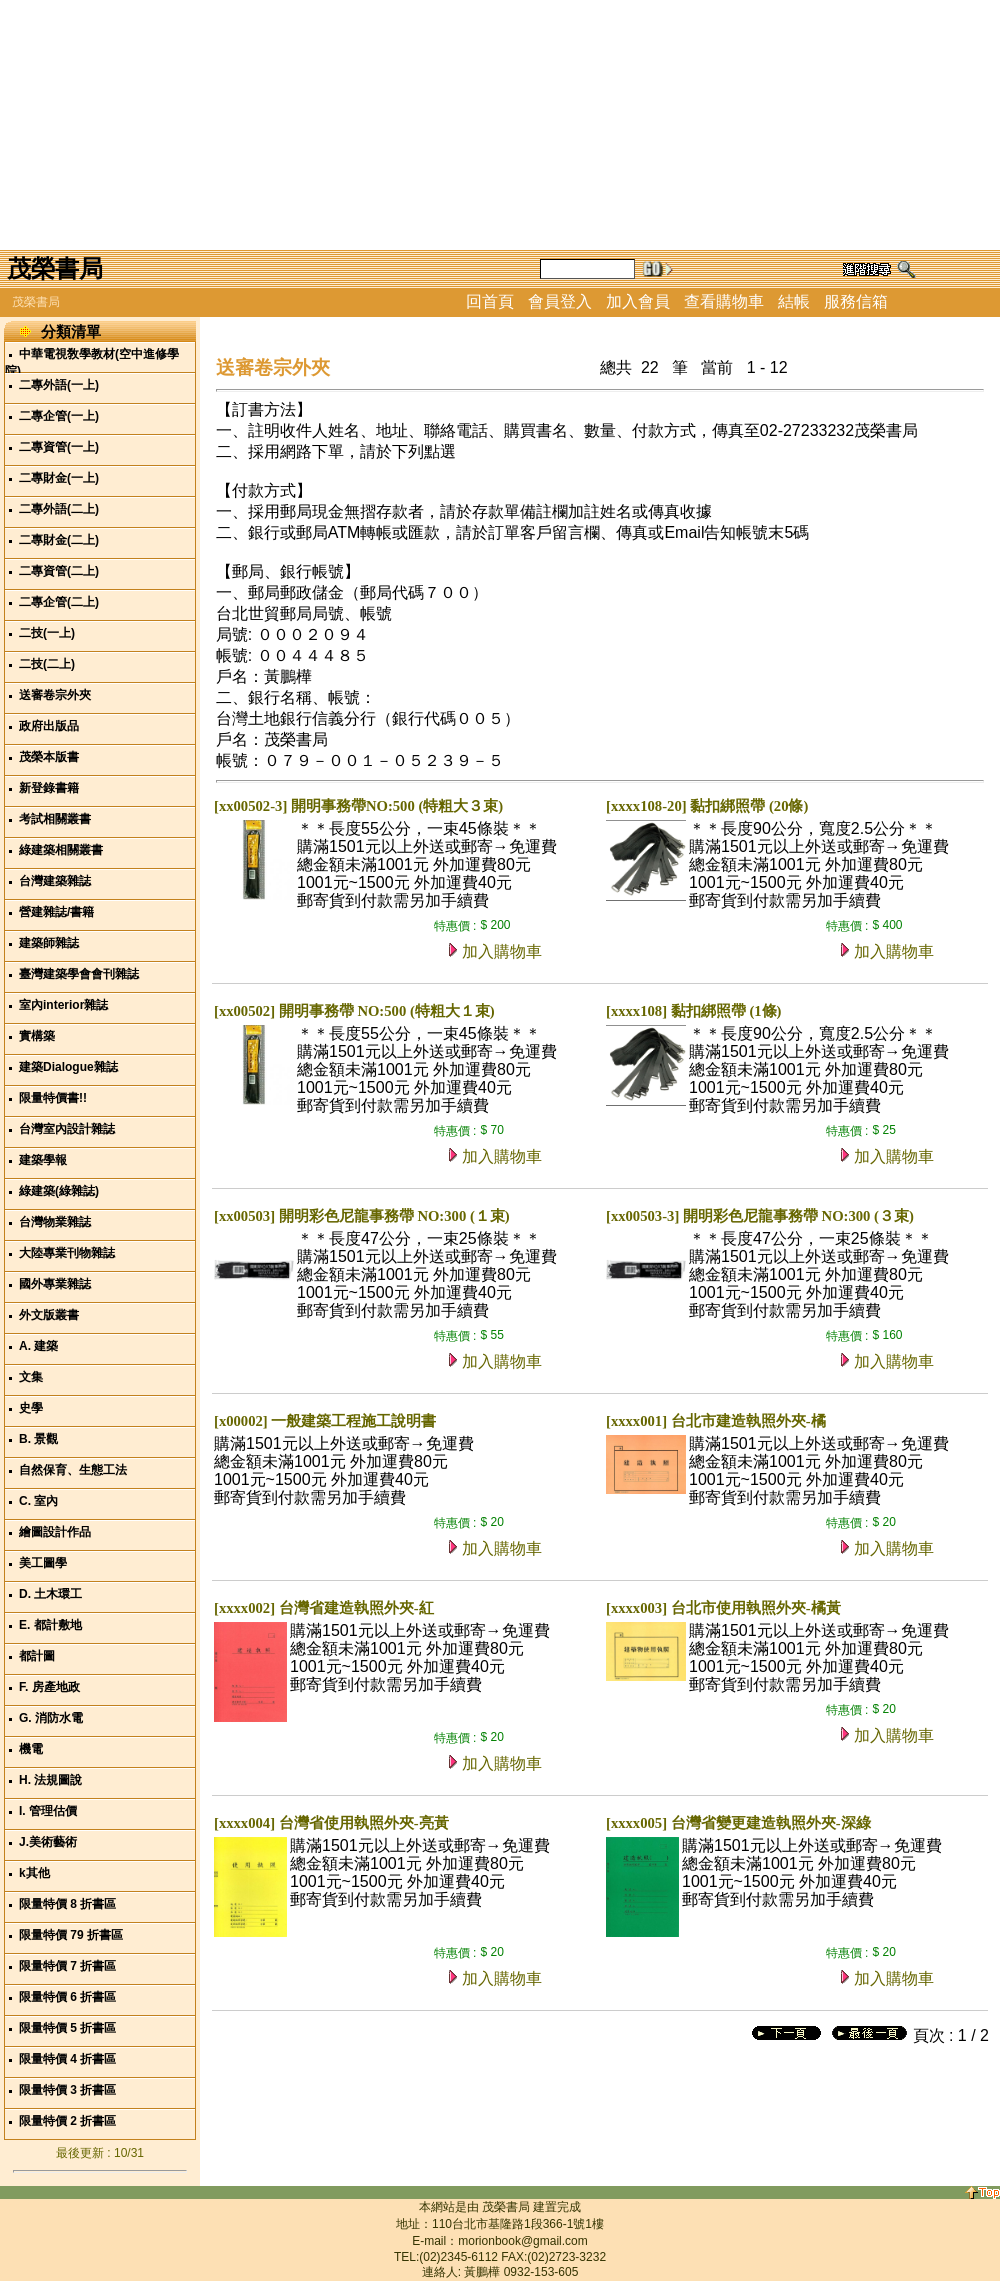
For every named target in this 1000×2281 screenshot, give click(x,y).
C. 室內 (38, 1501)
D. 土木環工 (50, 1594)
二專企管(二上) (59, 602)
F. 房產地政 (49, 1687)
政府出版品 (49, 726)
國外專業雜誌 (55, 1284)
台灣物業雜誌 (55, 1222)
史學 (31, 1408)
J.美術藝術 (48, 1842)
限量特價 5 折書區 (67, 2028)
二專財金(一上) (59, 478)
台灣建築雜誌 (55, 881)
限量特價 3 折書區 (67, 2090)
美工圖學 (43, 1563)
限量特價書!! (53, 1098)
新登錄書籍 (49, 788)
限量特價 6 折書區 (67, 1997)
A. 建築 (38, 1346)
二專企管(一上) (59, 416)
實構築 (37, 1036)
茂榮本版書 (49, 757)
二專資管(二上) (59, 571)
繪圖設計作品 (55, 1532)
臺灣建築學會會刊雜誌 (79, 974)
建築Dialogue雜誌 (68, 1067)
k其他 (34, 1873)
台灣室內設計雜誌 (67, 1129)
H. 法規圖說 (50, 1780)
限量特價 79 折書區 (71, 1935)
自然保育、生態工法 (73, 1470)
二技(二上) (47, 664)
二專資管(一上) (59, 447)
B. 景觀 (38, 1439)
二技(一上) (47, 633)
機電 (31, 1749)
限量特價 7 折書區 (67, 1966)
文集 (31, 1377)
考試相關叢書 (55, 819)
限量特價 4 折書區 (67, 2059)
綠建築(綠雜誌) (59, 1191)
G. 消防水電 (51, 1718)
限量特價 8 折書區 (67, 1904)
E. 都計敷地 (50, 1625)
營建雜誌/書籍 (56, 912)
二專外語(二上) (59, 509)
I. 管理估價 (48, 1811)
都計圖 (37, 1656)
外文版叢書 (49, 1315)
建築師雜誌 (49, 943)
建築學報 (43, 1160)
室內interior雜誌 (63, 1005)
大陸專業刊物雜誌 (67, 1253)
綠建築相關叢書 (61, 850)
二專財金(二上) (59, 540)
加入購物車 (502, 951)
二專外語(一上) (59, 385)
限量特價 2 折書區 (67, 2121)
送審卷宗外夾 (55, 695)
